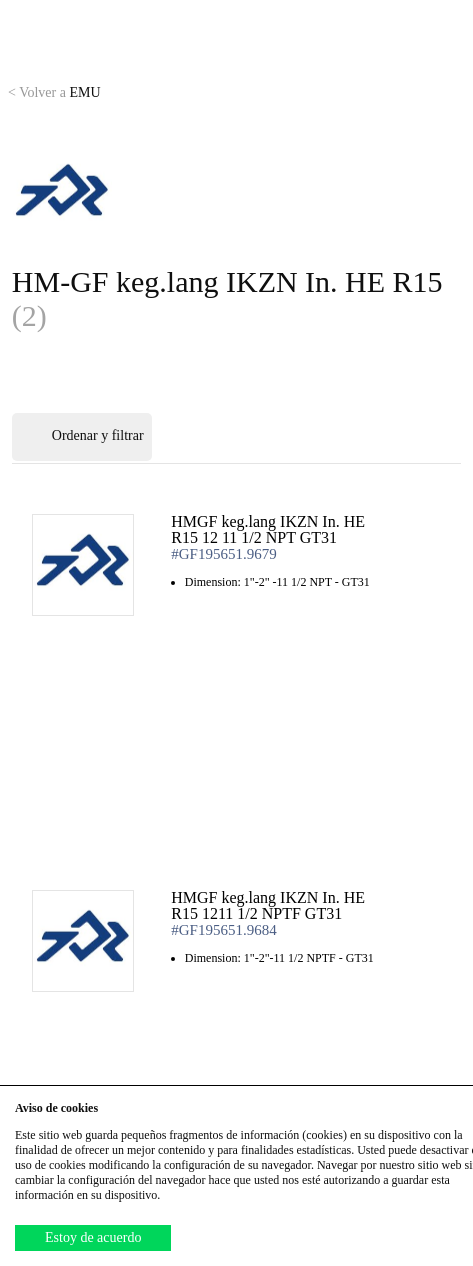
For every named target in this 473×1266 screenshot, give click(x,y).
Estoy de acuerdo (93, 1237)
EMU (54, 92)
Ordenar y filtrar (82, 437)
